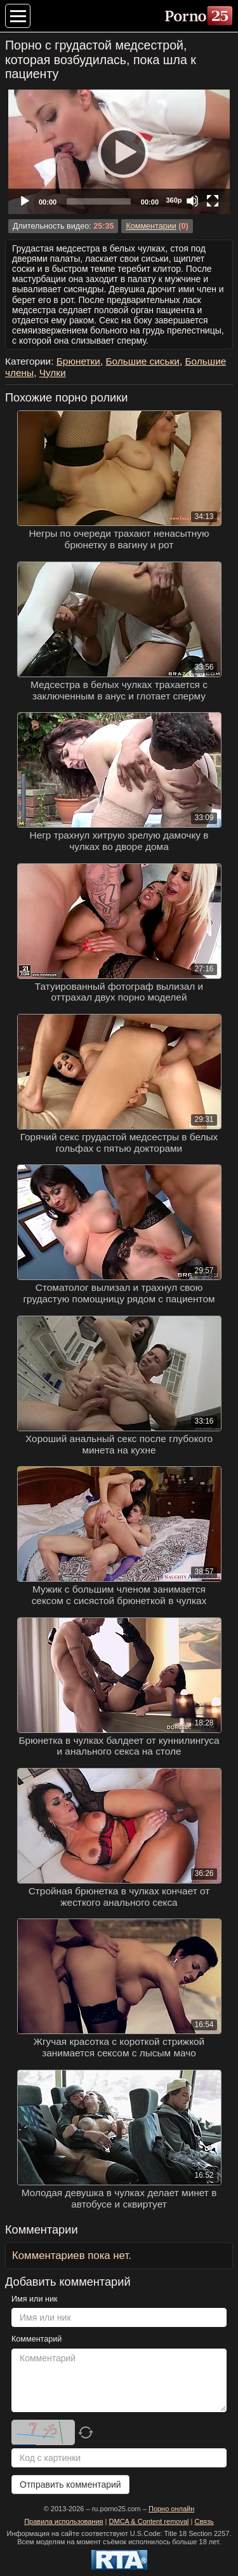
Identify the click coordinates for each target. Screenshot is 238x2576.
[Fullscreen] (212, 200)
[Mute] (192, 200)
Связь (203, 2521)
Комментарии (151, 226)
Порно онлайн (171, 2508)
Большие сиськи (142, 361)
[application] (119, 152)
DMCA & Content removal (149, 2521)
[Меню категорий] (17, 16)
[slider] (99, 201)
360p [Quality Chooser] (174, 200)
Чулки (52, 372)
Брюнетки (78, 361)
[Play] (119, 151)
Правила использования (63, 2521)
